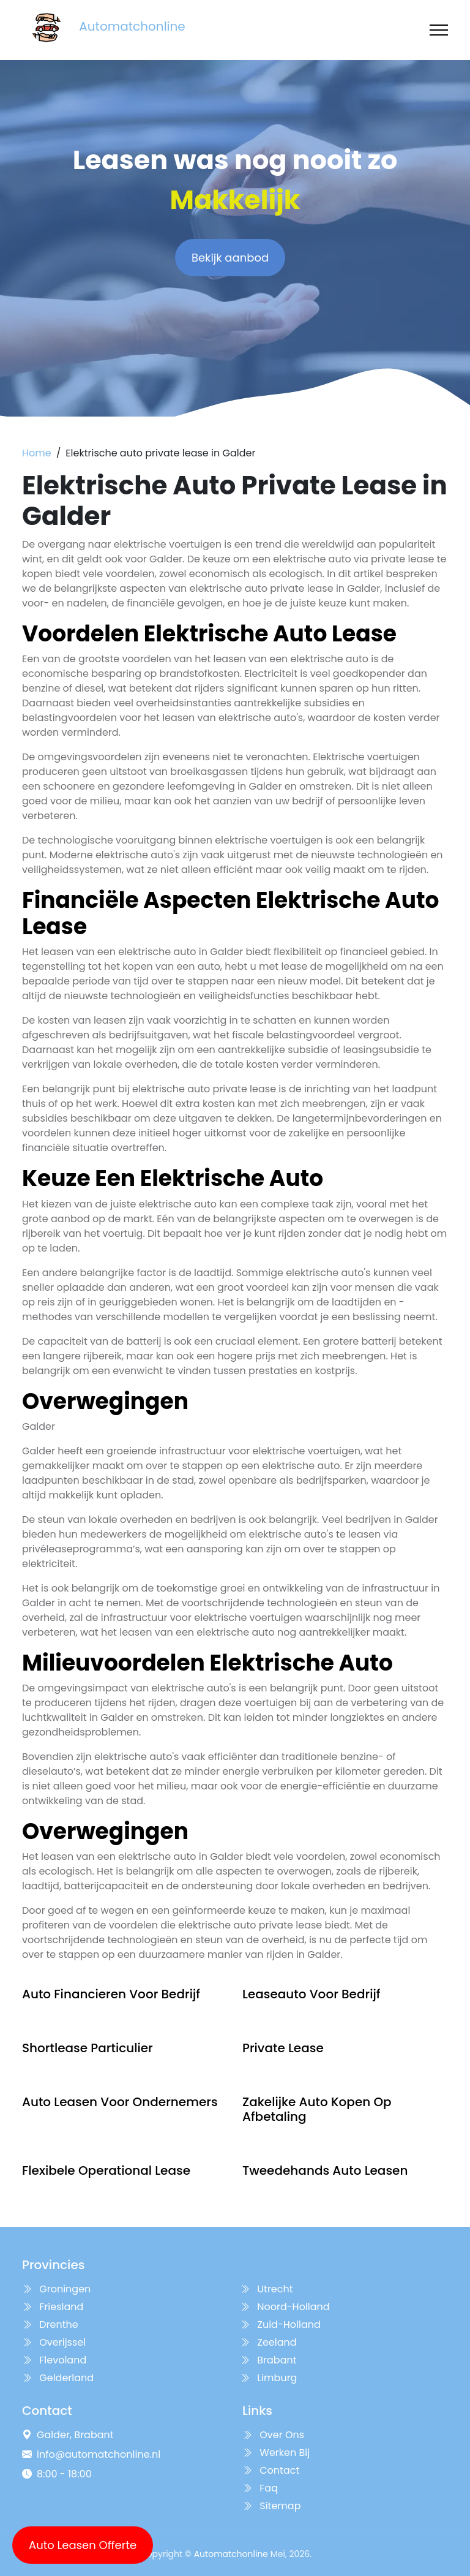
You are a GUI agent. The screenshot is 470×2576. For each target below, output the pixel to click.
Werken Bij (276, 2453)
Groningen (56, 2289)
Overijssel (54, 2342)
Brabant (268, 2360)
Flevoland (54, 2360)
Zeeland (268, 2342)
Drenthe (50, 2324)
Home (36, 453)
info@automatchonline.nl (98, 2454)
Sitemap (271, 2506)
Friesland (52, 2307)
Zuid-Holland (280, 2324)
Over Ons (273, 2435)
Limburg (268, 2378)
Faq (260, 2488)
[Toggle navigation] (439, 30)
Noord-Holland (285, 2307)
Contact (270, 2470)
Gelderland (58, 2378)
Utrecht (266, 2289)
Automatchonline (231, 2554)
